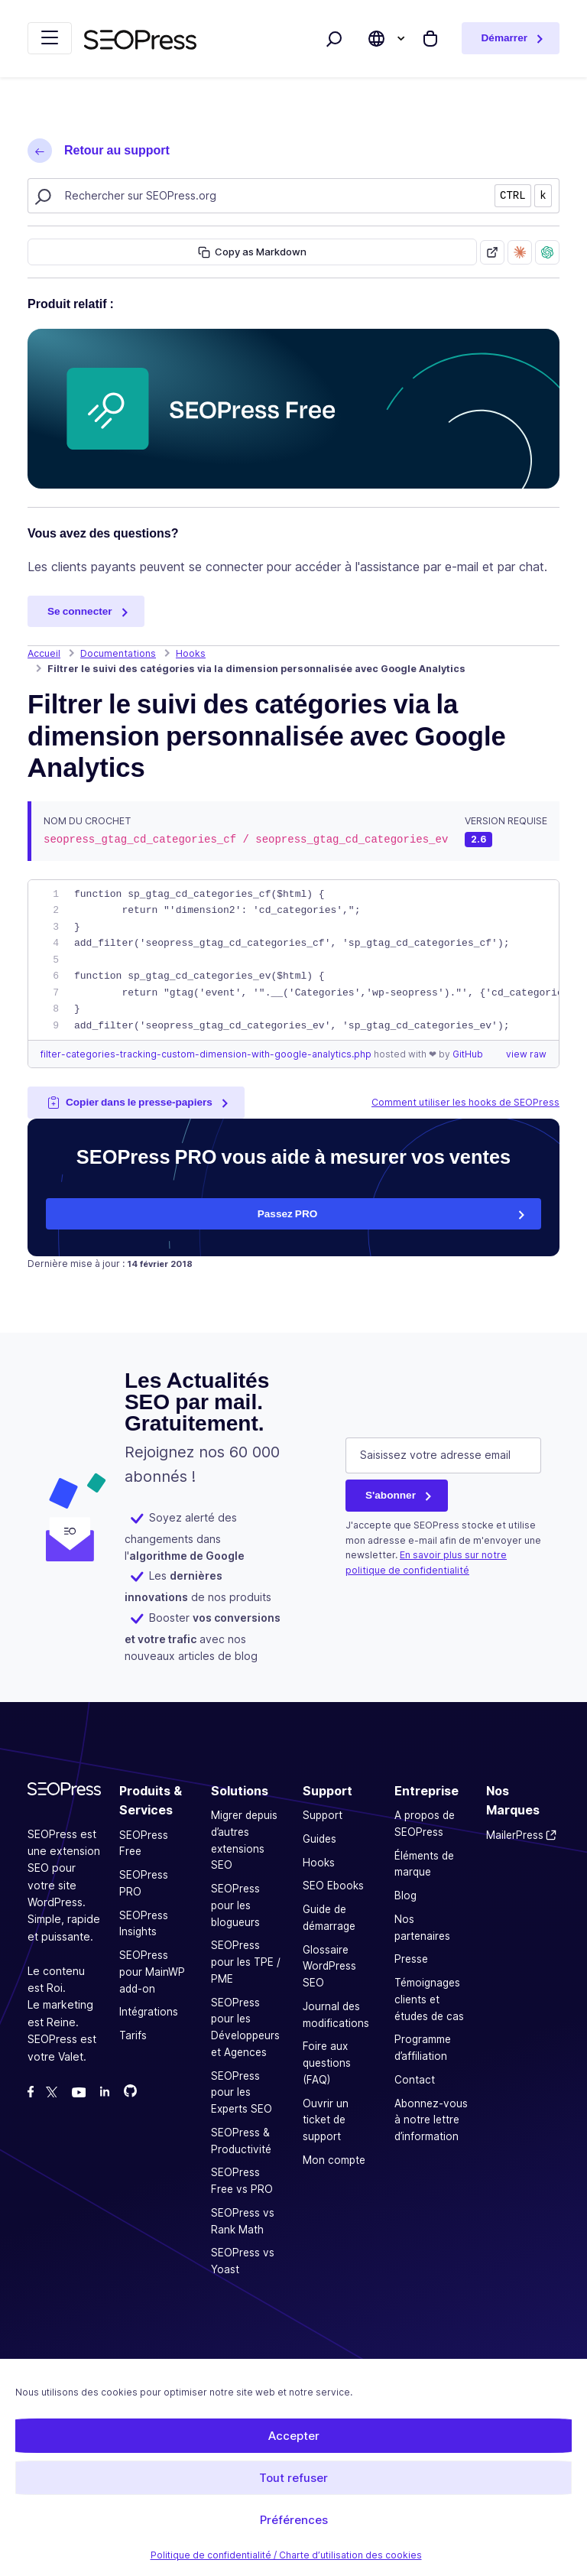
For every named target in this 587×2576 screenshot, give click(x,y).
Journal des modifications (336, 2014)
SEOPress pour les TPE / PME (246, 1962)
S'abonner (390, 1495)
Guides (319, 1839)
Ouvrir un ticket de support (326, 2120)
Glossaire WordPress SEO (329, 1967)
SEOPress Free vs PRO (242, 2180)
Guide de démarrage (329, 1917)
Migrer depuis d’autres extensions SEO (244, 1840)
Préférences (294, 2520)
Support (322, 1815)
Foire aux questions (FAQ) (327, 2063)
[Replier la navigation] (50, 38)
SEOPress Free (143, 1843)
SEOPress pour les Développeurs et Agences (245, 2027)
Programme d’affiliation (422, 2047)
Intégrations (148, 2012)
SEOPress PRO (143, 1883)
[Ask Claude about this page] (520, 252)
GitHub (467, 1054)
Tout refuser (293, 2477)
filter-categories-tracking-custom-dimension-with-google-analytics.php (207, 1054)
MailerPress (514, 1835)
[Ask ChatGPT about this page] (547, 252)
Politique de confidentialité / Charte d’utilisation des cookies (286, 2555)
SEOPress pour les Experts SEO (241, 2093)
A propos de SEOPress (424, 1823)
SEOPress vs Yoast (242, 2261)
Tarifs (133, 2035)
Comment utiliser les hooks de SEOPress (465, 1102)
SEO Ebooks (333, 1885)
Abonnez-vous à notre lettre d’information (431, 2120)
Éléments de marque (424, 1864)
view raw (526, 1054)
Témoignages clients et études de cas (429, 1999)
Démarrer (504, 37)
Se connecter (79, 611)
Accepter (293, 2435)
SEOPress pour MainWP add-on (152, 1972)
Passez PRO (288, 1213)
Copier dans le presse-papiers (129, 1102)
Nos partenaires (422, 1927)
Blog (405, 1895)
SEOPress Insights (143, 1923)
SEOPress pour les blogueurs (235, 1905)
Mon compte (334, 2160)
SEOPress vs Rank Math (242, 2221)
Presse (411, 1959)
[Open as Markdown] (492, 252)
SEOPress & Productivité (241, 2140)
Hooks (319, 1862)
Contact (414, 2080)
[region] (293, 960)
